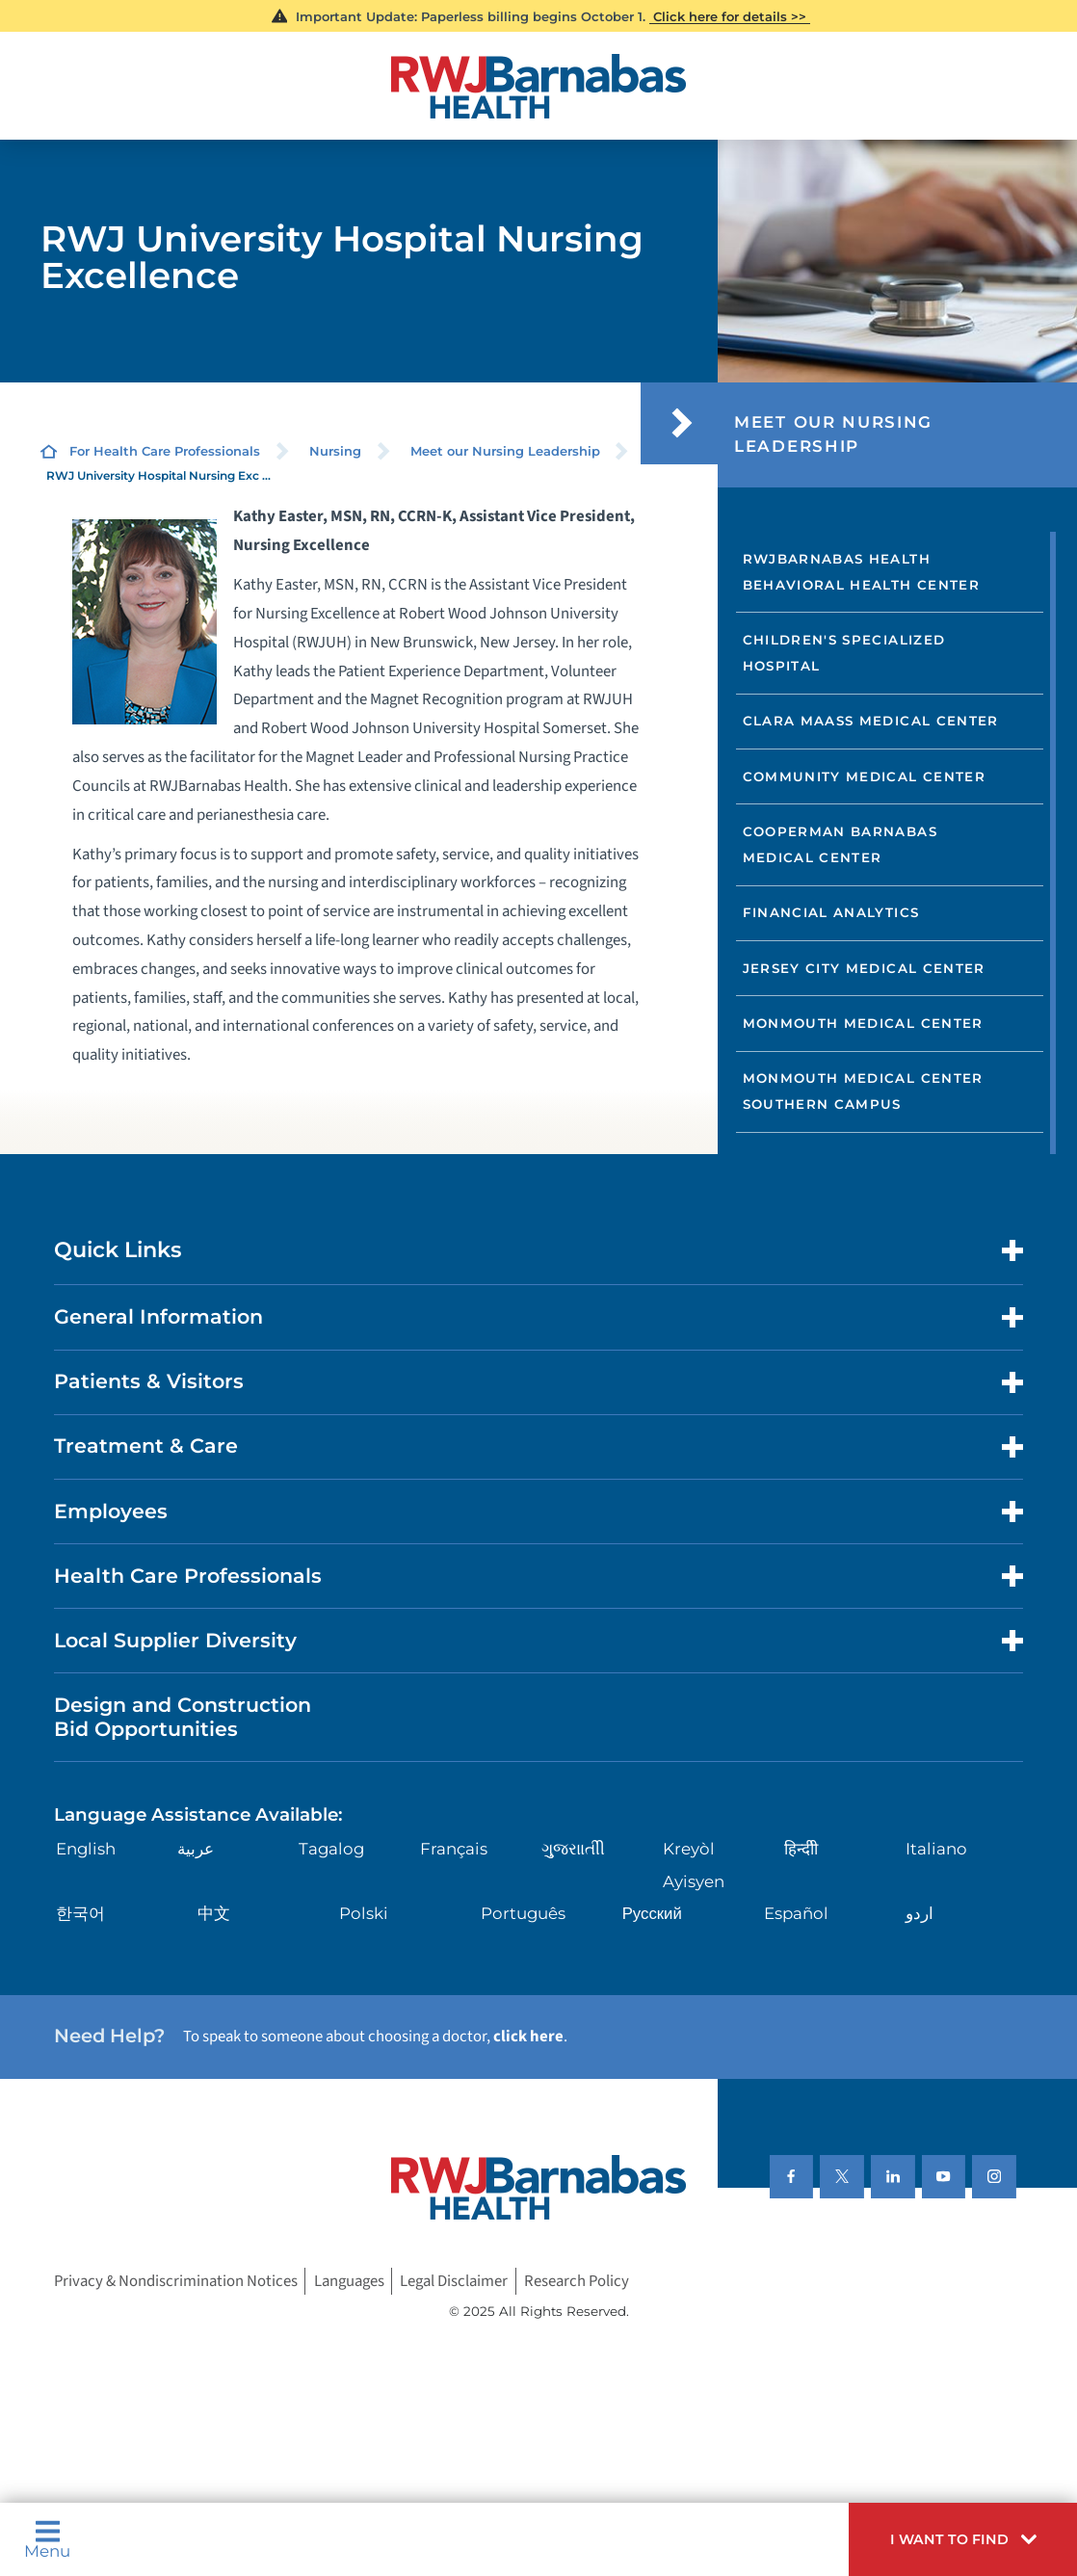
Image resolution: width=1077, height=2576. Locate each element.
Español (796, 1913)
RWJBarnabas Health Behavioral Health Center (861, 571)
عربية (195, 1848)
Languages (349, 2281)
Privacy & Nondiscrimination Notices (176, 2281)
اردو (919, 1913)
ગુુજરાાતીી (573, 1848)
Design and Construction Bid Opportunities (182, 1717)
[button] (963, 2539)
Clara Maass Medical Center (871, 720)
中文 (213, 1913)
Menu (47, 2539)
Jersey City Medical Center (864, 968)
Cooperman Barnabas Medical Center (840, 844)
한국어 (80, 1913)
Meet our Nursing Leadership (505, 451)
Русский (652, 1913)
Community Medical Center (864, 776)
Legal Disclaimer (454, 2281)
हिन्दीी (801, 1848)
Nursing (335, 451)
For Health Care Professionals (164, 451)
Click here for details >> (729, 16)
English (86, 1848)
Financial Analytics (831, 912)
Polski (363, 1913)
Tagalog (331, 1848)
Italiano (936, 1848)
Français (453, 1848)
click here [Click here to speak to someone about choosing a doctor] (528, 2036)
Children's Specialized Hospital (844, 652)
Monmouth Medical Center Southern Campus (863, 1091)
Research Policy (576, 2281)
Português (523, 1913)
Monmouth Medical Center (863, 1023)
